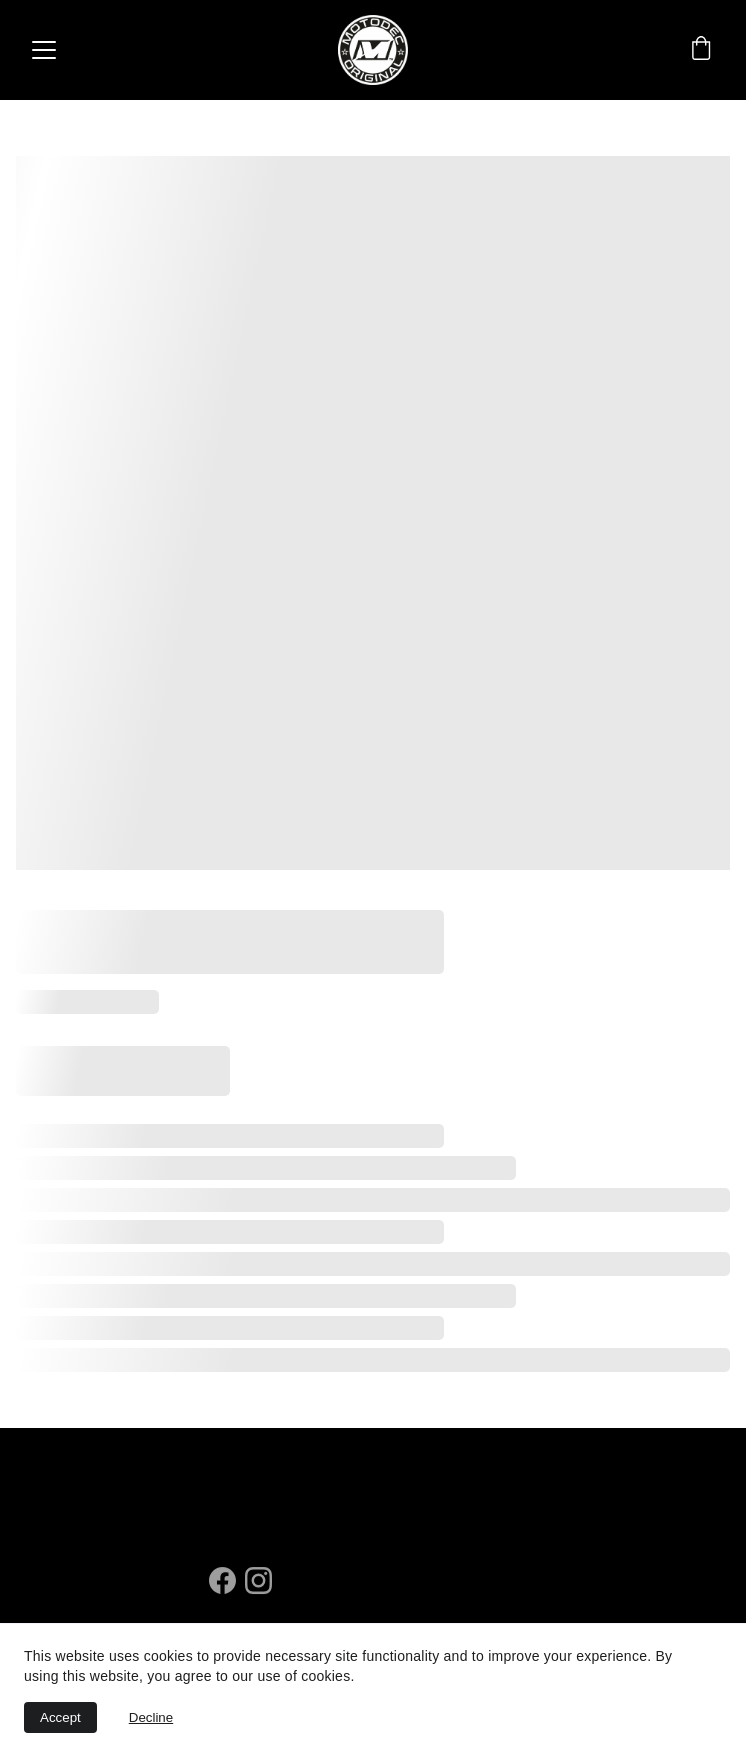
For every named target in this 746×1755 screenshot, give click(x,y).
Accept (60, 1717)
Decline (151, 1717)
